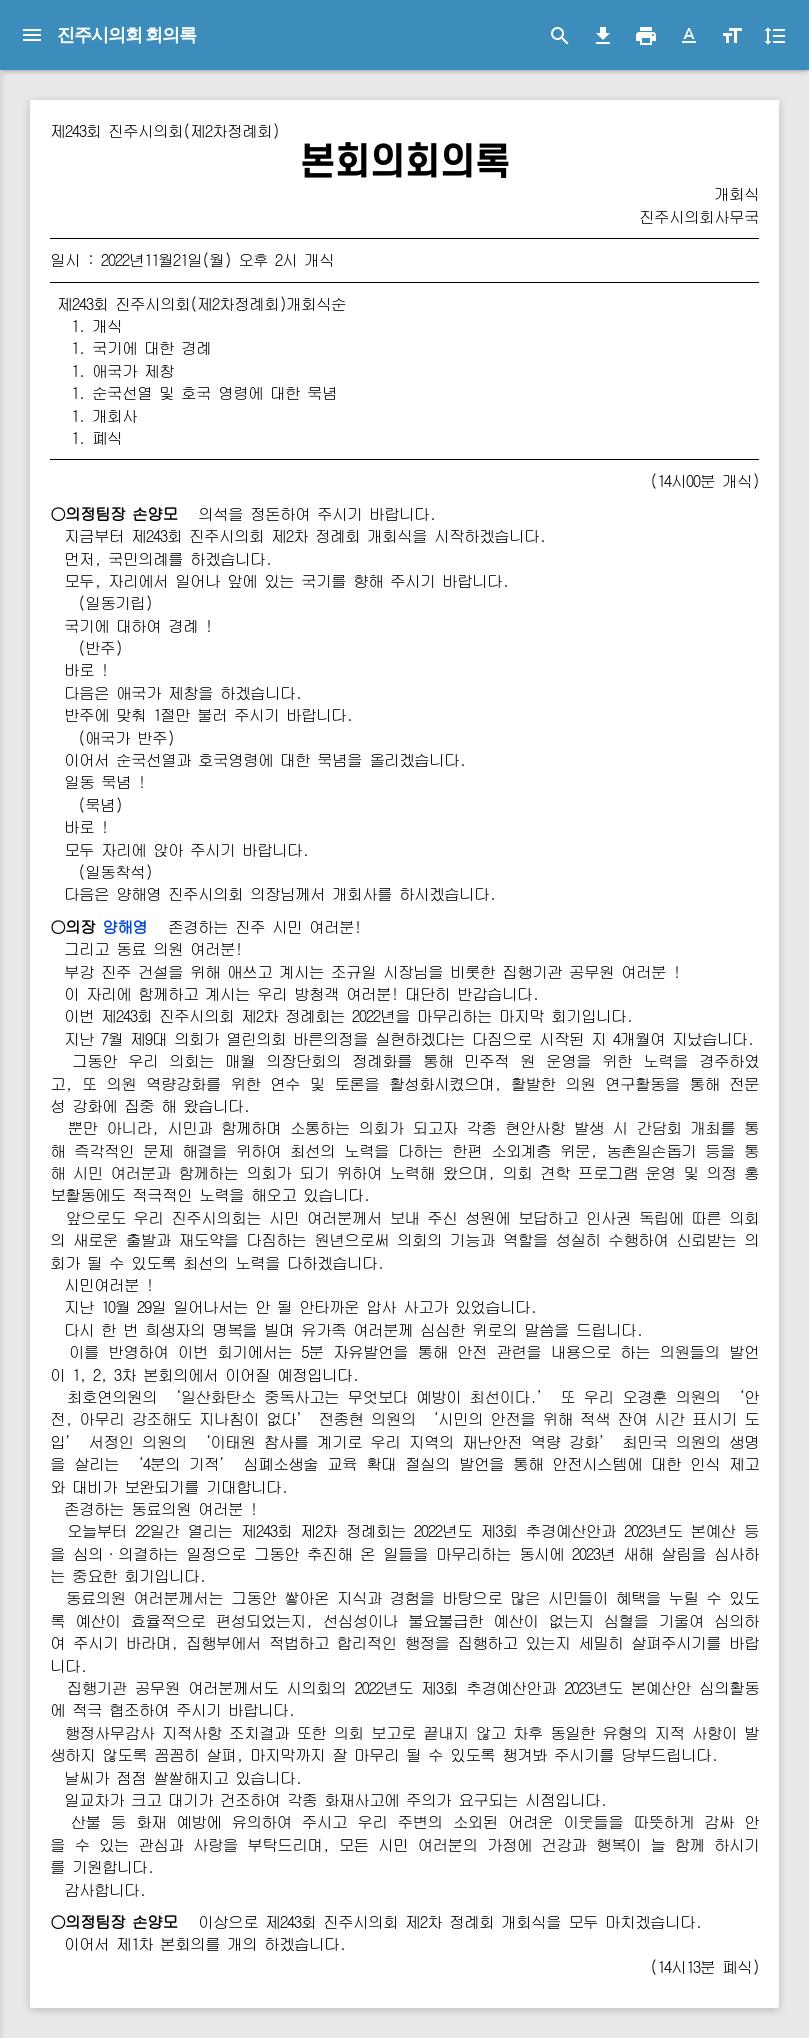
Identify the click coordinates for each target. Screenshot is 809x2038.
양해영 (124, 926)
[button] (689, 36)
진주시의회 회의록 (126, 34)
